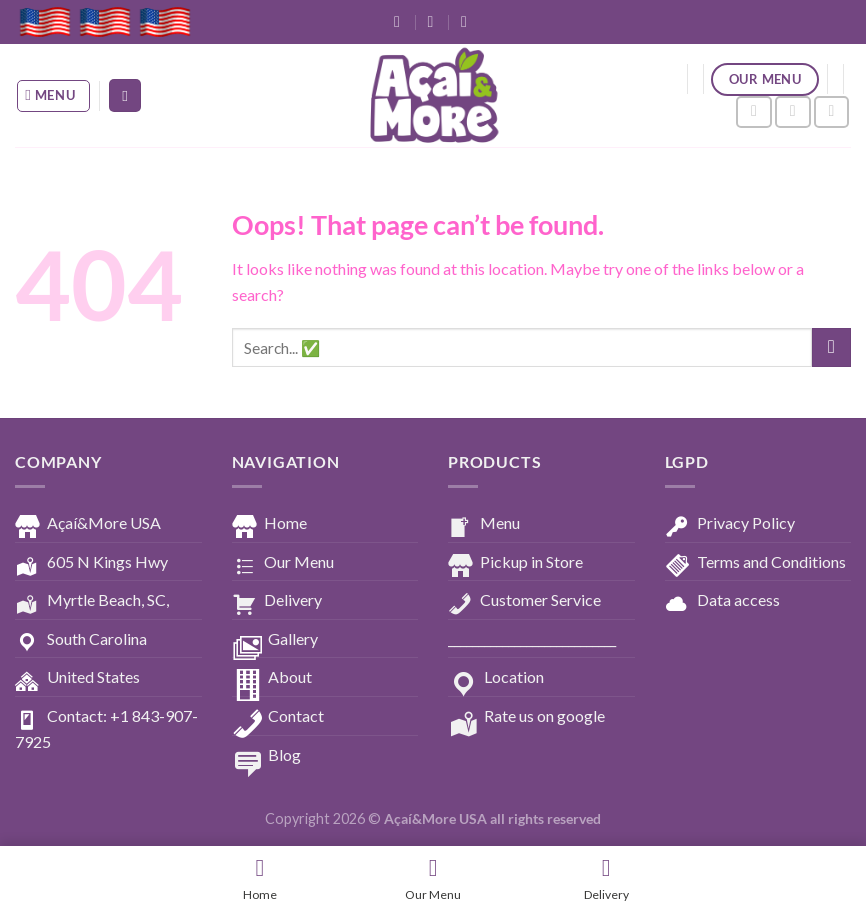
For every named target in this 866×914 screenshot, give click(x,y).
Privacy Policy (730, 524)
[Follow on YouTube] (832, 112)
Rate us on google (526, 717)
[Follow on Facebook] (754, 112)
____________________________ (532, 638)
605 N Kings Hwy (91, 563)
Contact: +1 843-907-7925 (106, 728)
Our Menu (283, 563)
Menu (484, 524)
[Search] (125, 95)
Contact (278, 717)
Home (269, 524)
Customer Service (524, 601)
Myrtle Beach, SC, (92, 601)
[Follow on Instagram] (793, 112)
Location (496, 678)
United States (77, 678)
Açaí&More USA (88, 524)
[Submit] (831, 347)
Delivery (277, 601)
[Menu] (54, 96)
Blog (266, 756)
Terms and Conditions (755, 563)
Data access (722, 601)
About (272, 678)
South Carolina (81, 640)
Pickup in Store (515, 563)
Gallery (275, 640)
